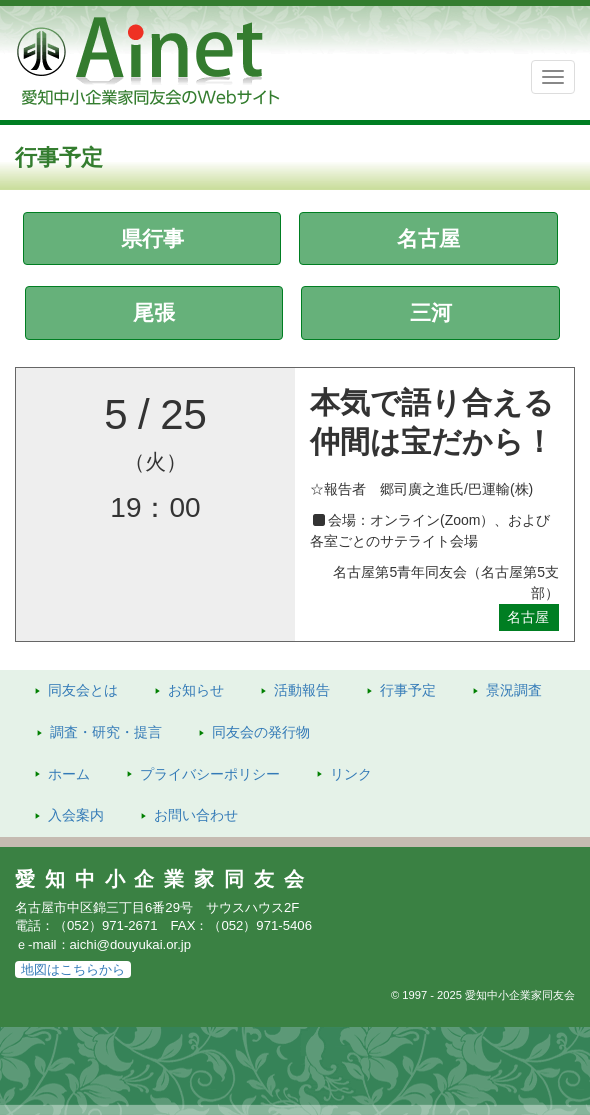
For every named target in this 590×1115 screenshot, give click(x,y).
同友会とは (83, 690)
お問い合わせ (196, 815)
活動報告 (302, 690)
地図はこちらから (73, 969)
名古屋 (428, 238)
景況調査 (514, 690)
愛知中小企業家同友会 (164, 879)
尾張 (154, 312)
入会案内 (76, 815)
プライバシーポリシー (210, 774)
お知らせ (196, 690)
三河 (431, 312)
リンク (351, 774)
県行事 (152, 238)
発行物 (261, 732)
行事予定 (408, 690)
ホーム (69, 774)
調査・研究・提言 (106, 732)
